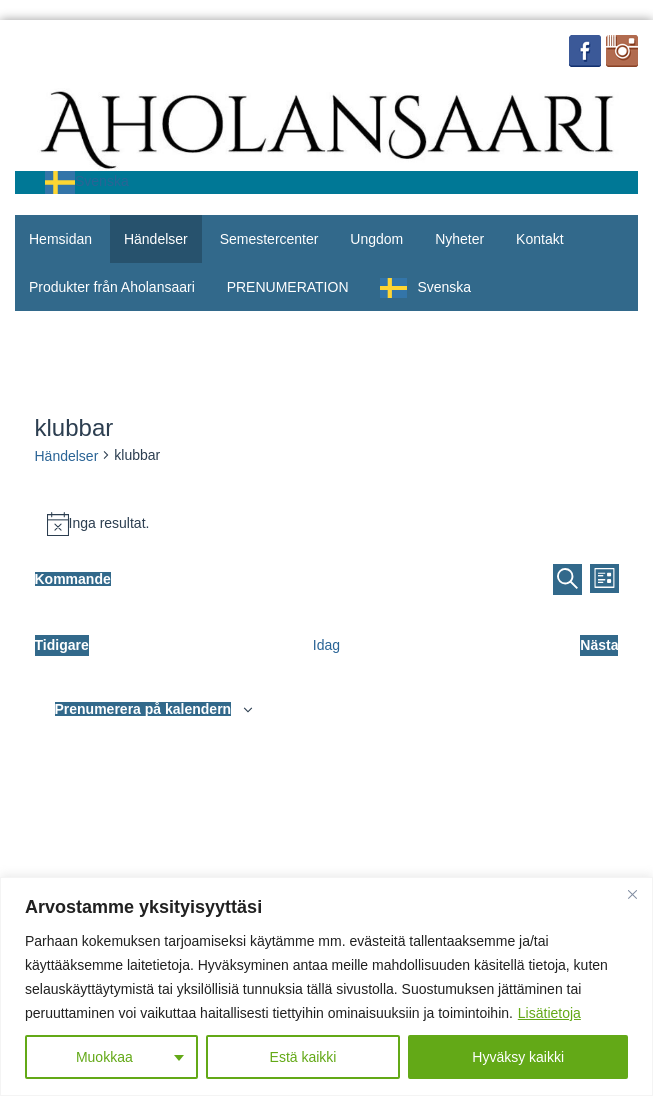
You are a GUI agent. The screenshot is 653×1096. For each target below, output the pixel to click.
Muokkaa (104, 1057)
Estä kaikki (303, 1057)
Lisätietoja (549, 1013)
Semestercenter (269, 239)
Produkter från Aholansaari (112, 287)
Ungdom (376, 239)
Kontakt (539, 239)
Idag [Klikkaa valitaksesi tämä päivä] (326, 645)
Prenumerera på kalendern (143, 709)
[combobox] (87, 182)
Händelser (156, 239)
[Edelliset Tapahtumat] (62, 645)
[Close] (632, 894)
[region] (326, 986)
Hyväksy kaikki (518, 1057)
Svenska (87, 181)
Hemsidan (60, 239)
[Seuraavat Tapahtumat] (599, 645)
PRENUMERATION (288, 287)
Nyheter (459, 239)
